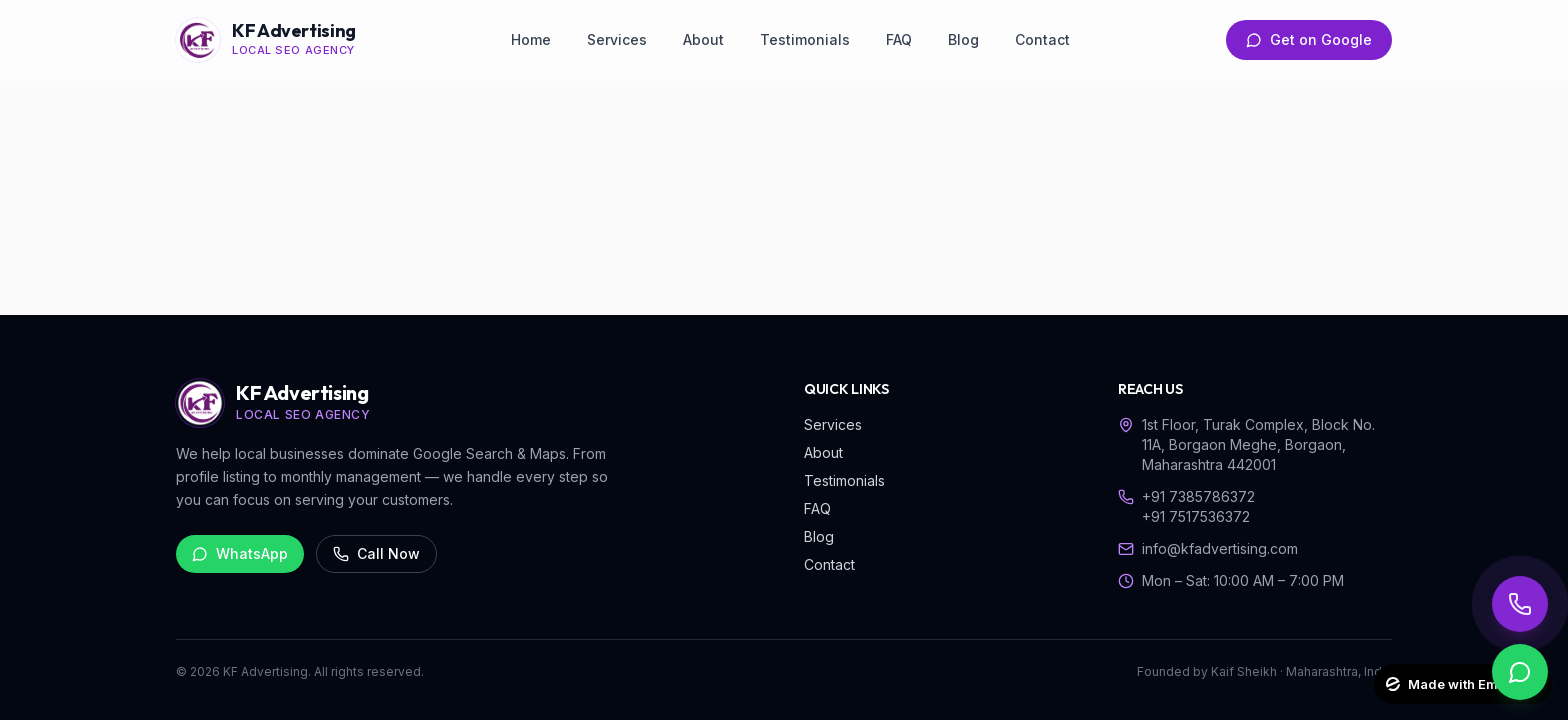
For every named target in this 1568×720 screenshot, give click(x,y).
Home (531, 39)
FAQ (899, 39)
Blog (963, 39)
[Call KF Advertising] (1520, 604)
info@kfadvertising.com (1220, 548)
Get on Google (1309, 39)
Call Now (376, 553)
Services (617, 39)
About (703, 39)
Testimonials (805, 39)
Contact (1042, 39)
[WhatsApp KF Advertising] (1520, 672)
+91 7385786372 (1198, 496)
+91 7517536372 (1196, 516)
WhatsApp (240, 553)
